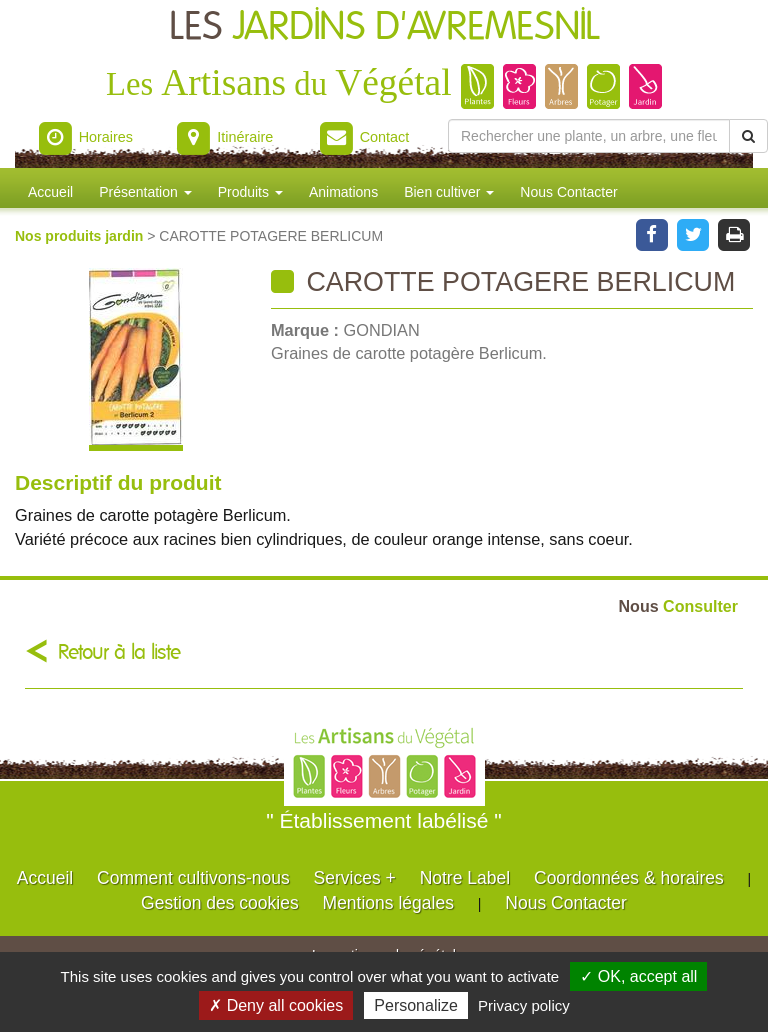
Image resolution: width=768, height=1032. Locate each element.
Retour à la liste (119, 652)
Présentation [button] (145, 192)
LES (384, 27)
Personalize (416, 1005)
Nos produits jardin (81, 236)
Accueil (50, 192)
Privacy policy (524, 1005)
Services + (355, 878)
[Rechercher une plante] (589, 136)
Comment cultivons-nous (193, 878)
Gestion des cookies (220, 903)
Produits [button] (250, 192)
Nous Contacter (568, 192)
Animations (343, 192)
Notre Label (465, 878)
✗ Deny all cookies (276, 1005)
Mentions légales (388, 903)
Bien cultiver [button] (449, 192)
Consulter (678, 606)
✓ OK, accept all (638, 976)
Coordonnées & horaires (629, 878)
